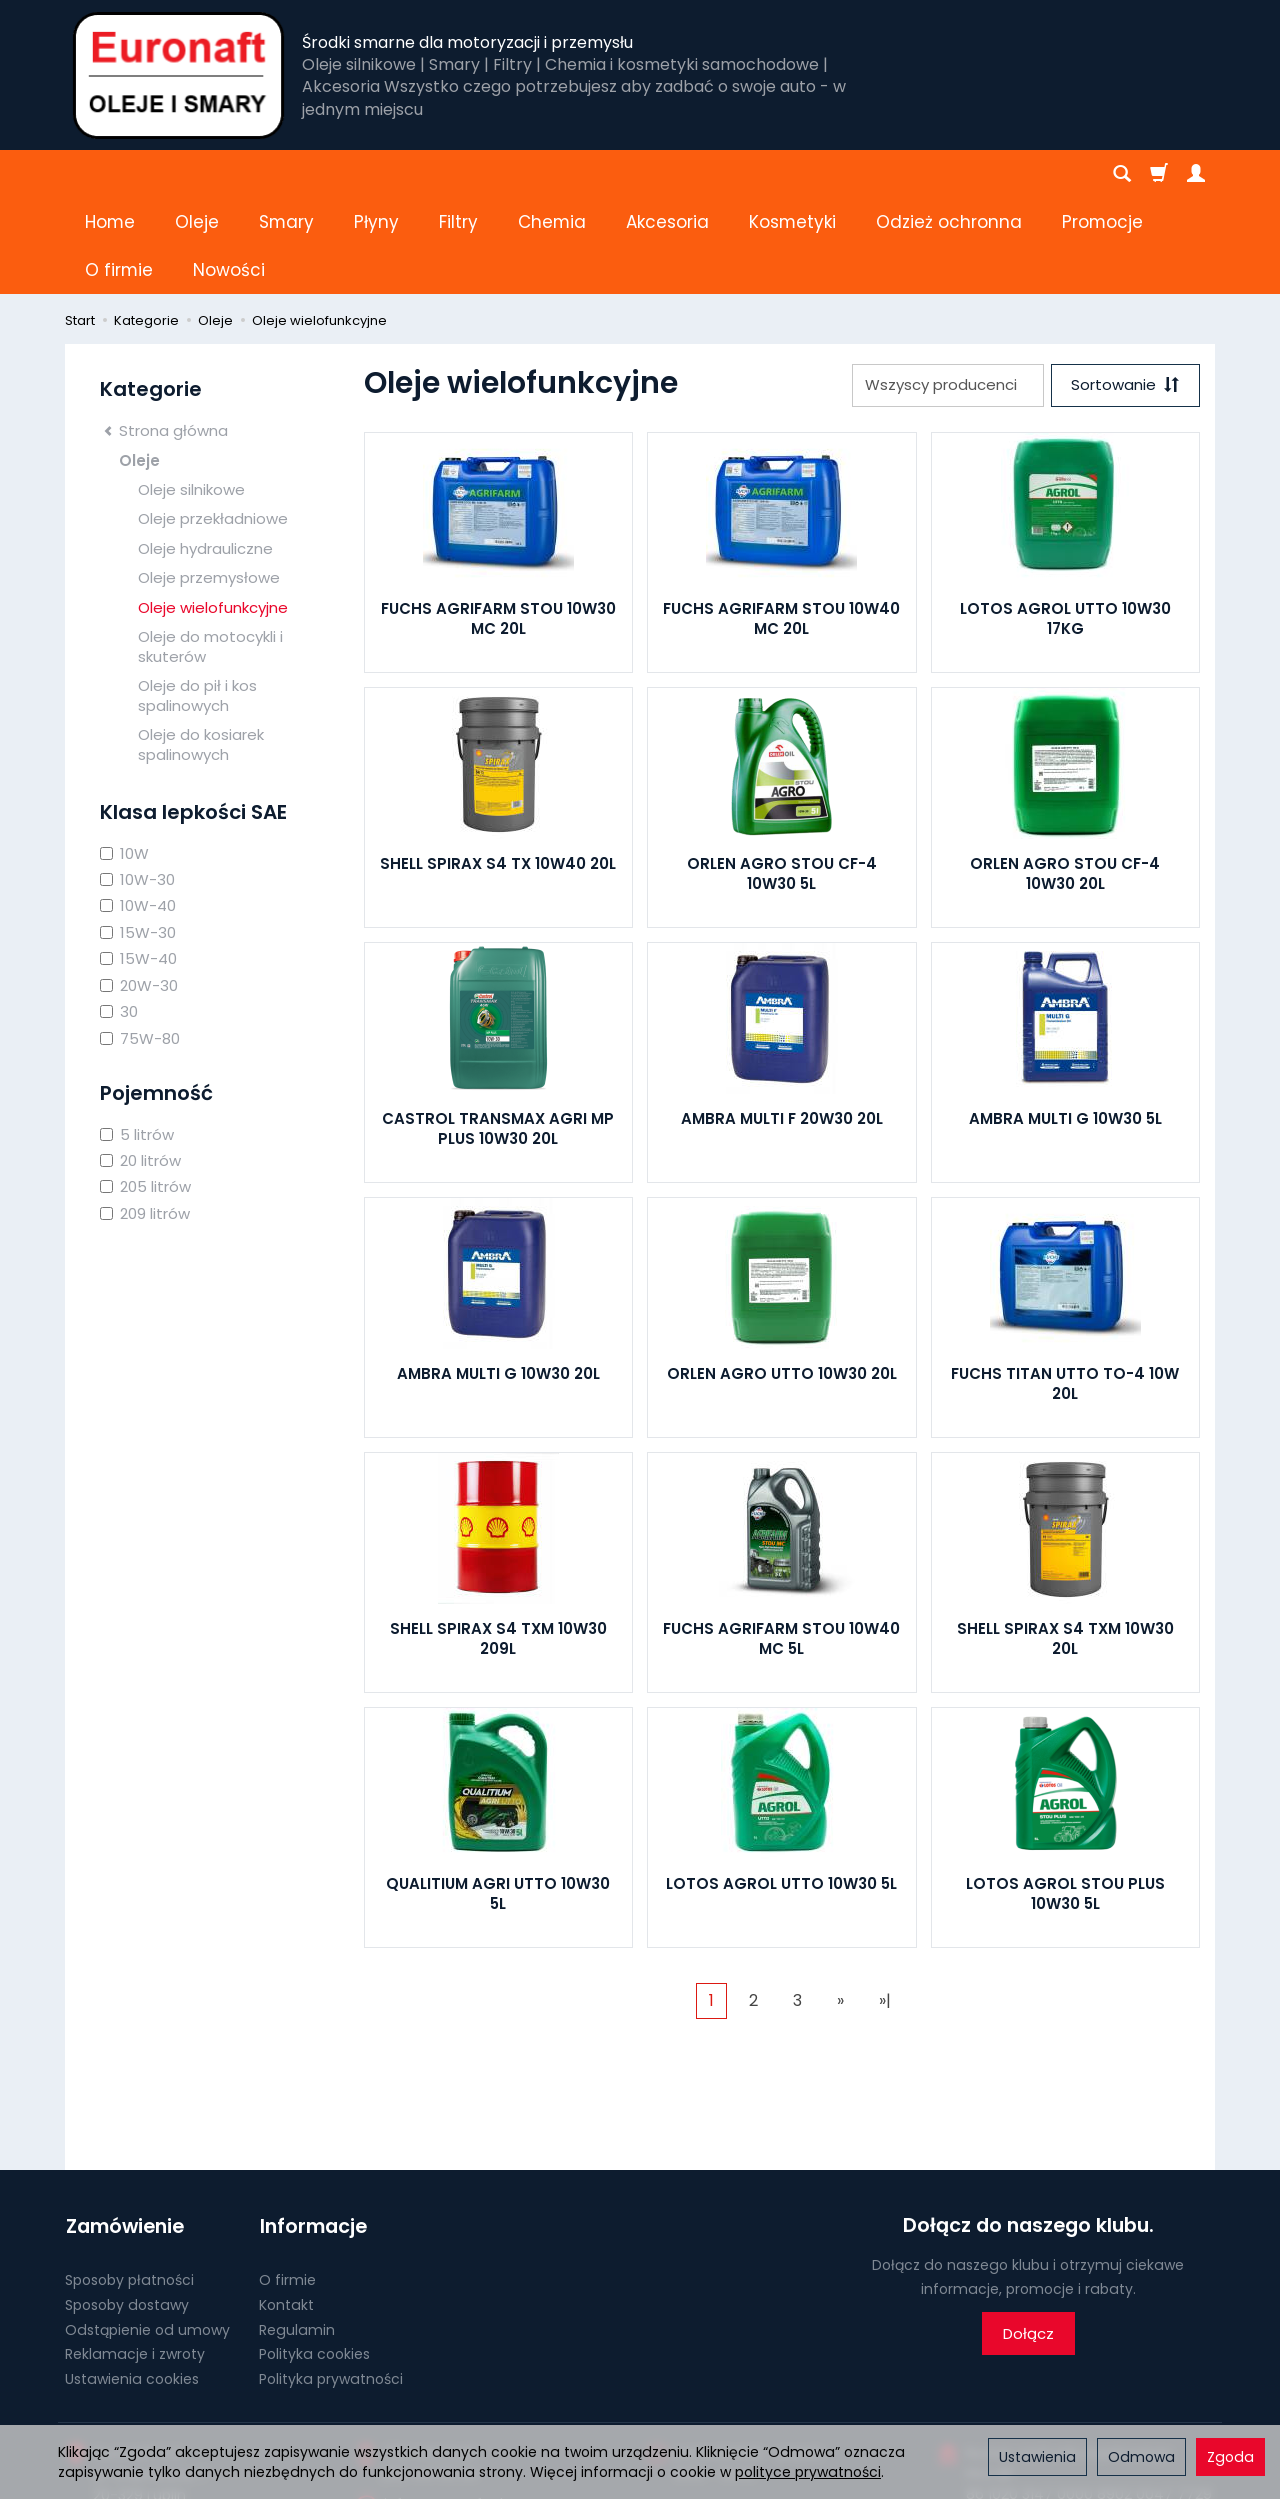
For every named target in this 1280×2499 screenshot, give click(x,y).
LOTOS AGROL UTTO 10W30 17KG (1065, 522)
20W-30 (139, 889)
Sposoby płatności (129, 2183)
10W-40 (138, 809)
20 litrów (140, 1064)
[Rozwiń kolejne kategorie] (887, 174)
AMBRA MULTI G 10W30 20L (498, 1277)
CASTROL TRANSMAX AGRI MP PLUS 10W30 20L (498, 1032)
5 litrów (137, 1038)
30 (119, 915)
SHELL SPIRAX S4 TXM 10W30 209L (498, 1542)
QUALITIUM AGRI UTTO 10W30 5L (498, 1797)
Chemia (552, 174)
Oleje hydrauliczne (205, 452)
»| (885, 1904)
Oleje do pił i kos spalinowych (197, 599)
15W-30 (138, 836)
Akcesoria (667, 174)
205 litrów (145, 1090)
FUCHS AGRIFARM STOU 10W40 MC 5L (781, 1542)
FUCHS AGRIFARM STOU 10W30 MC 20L (498, 522)
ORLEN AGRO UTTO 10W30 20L (782, 1277)
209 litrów (145, 1117)
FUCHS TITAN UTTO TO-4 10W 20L (1065, 1287)
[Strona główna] (178, 75)
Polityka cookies (314, 2257)
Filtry (458, 174)
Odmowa (1141, 2457)
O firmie (287, 2183)
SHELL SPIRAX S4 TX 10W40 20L (498, 767)
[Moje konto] (1196, 174)
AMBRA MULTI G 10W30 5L (1065, 1022)
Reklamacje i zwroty (135, 2257)
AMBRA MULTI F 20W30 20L (782, 1022)
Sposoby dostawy (127, 2207)
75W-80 (140, 942)
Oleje (197, 174)
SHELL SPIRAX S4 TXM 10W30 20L (1065, 1542)
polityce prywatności (808, 2472)
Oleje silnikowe (191, 393)
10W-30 (137, 783)
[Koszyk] (1159, 174)
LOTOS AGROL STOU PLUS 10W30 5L (1065, 1797)
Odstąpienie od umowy (147, 2232)
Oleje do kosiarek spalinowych (201, 648)
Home (110, 174)
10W (124, 757)
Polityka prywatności (331, 2282)
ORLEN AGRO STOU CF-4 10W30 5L (782, 777)
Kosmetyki (792, 174)
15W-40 (138, 862)
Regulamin (297, 2232)
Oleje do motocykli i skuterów (210, 550)
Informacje (312, 2129)
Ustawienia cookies (132, 2282)
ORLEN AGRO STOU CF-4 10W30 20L (1065, 777)
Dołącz (1028, 2237)
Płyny (376, 174)
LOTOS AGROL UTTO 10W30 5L (781, 1787)
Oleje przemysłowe (209, 481)
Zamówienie (124, 2129)
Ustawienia (1037, 2457)
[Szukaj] (1122, 174)
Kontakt (286, 2207)
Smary (286, 174)
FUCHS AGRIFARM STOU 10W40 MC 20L (781, 522)
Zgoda (1230, 2457)
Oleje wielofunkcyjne (213, 511)
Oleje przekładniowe (213, 422)
